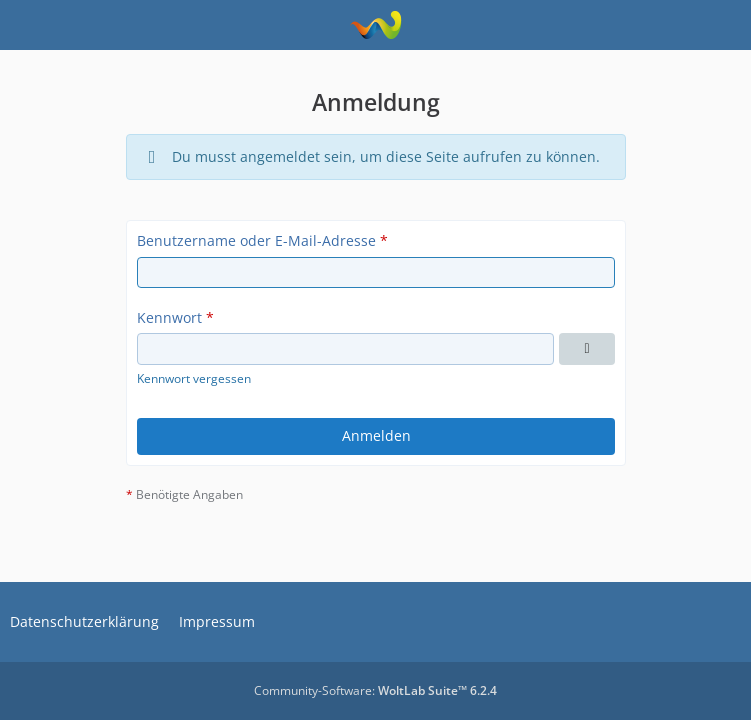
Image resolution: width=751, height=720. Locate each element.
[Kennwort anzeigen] (587, 349)
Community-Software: (375, 690)
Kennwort (169, 317)
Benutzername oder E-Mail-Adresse (256, 240)
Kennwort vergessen (194, 378)
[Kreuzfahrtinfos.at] (375, 25)
